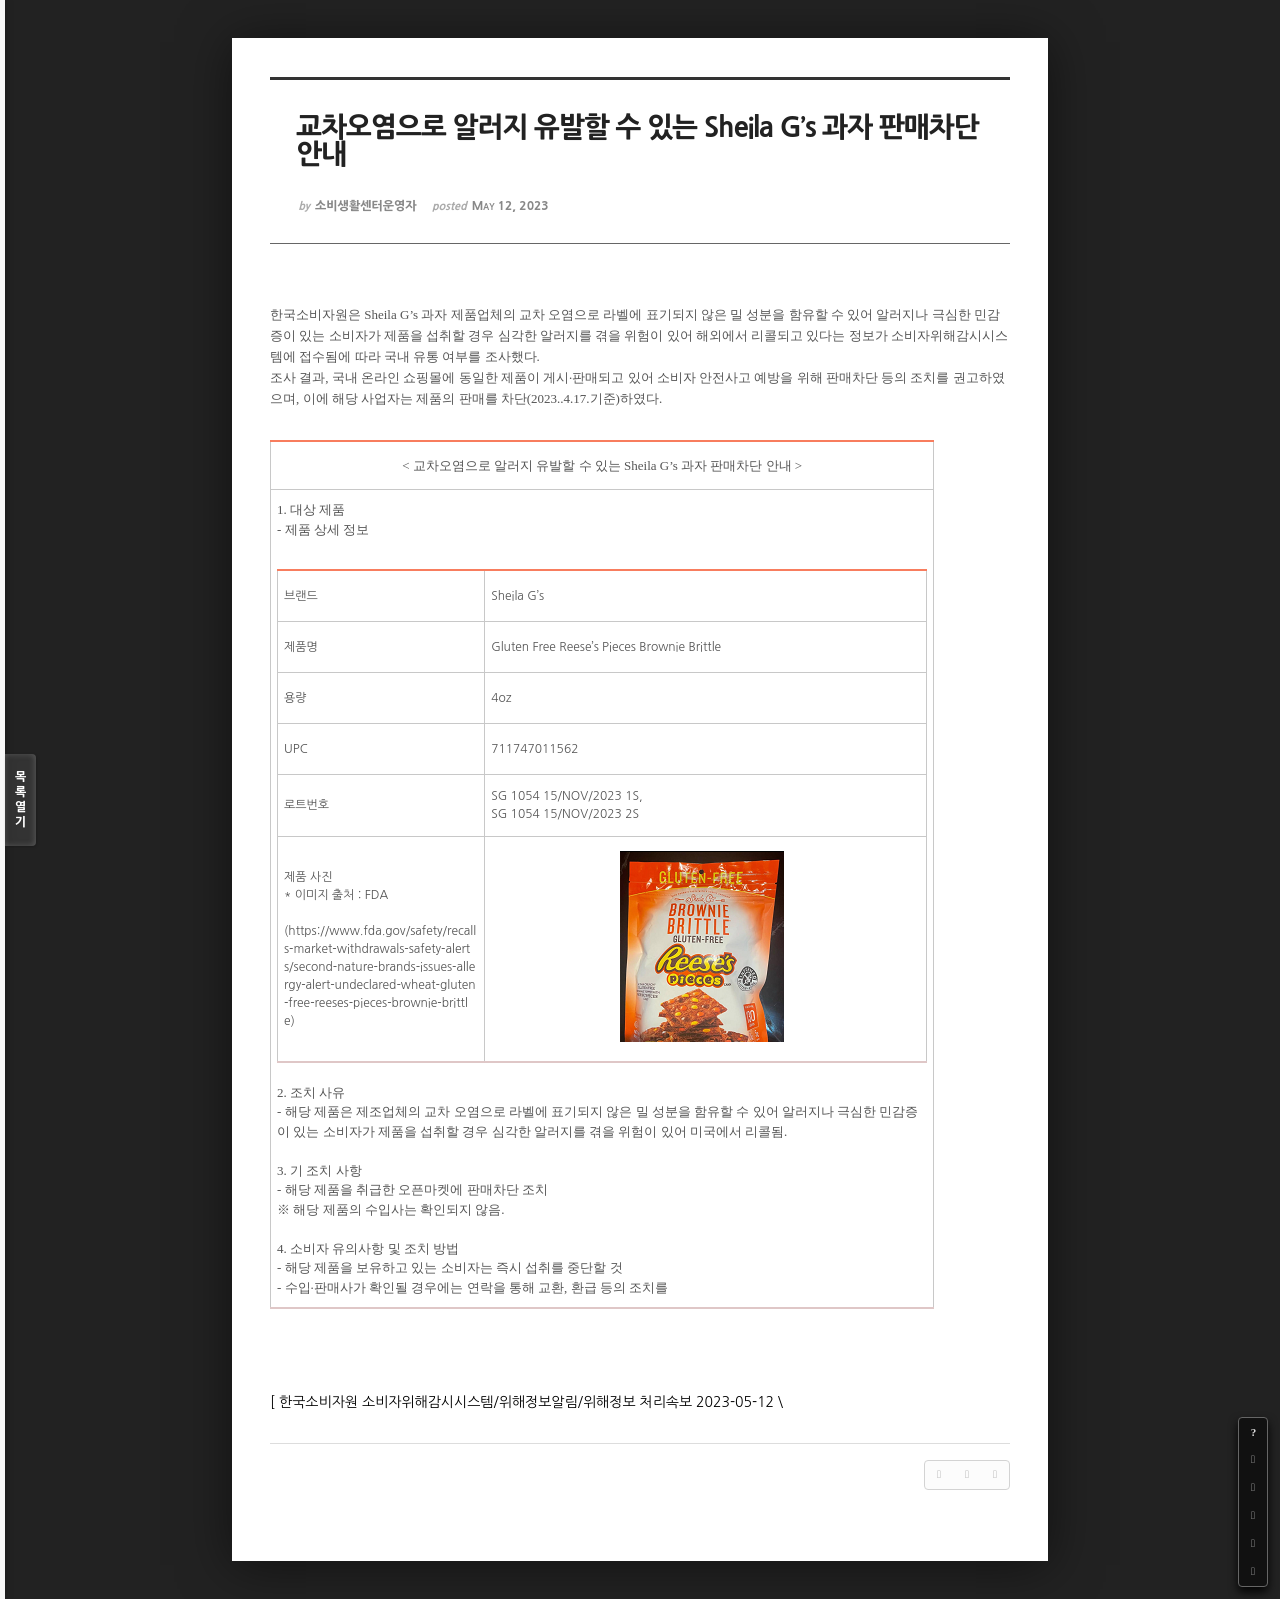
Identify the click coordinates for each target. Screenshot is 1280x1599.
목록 (20, 800)
